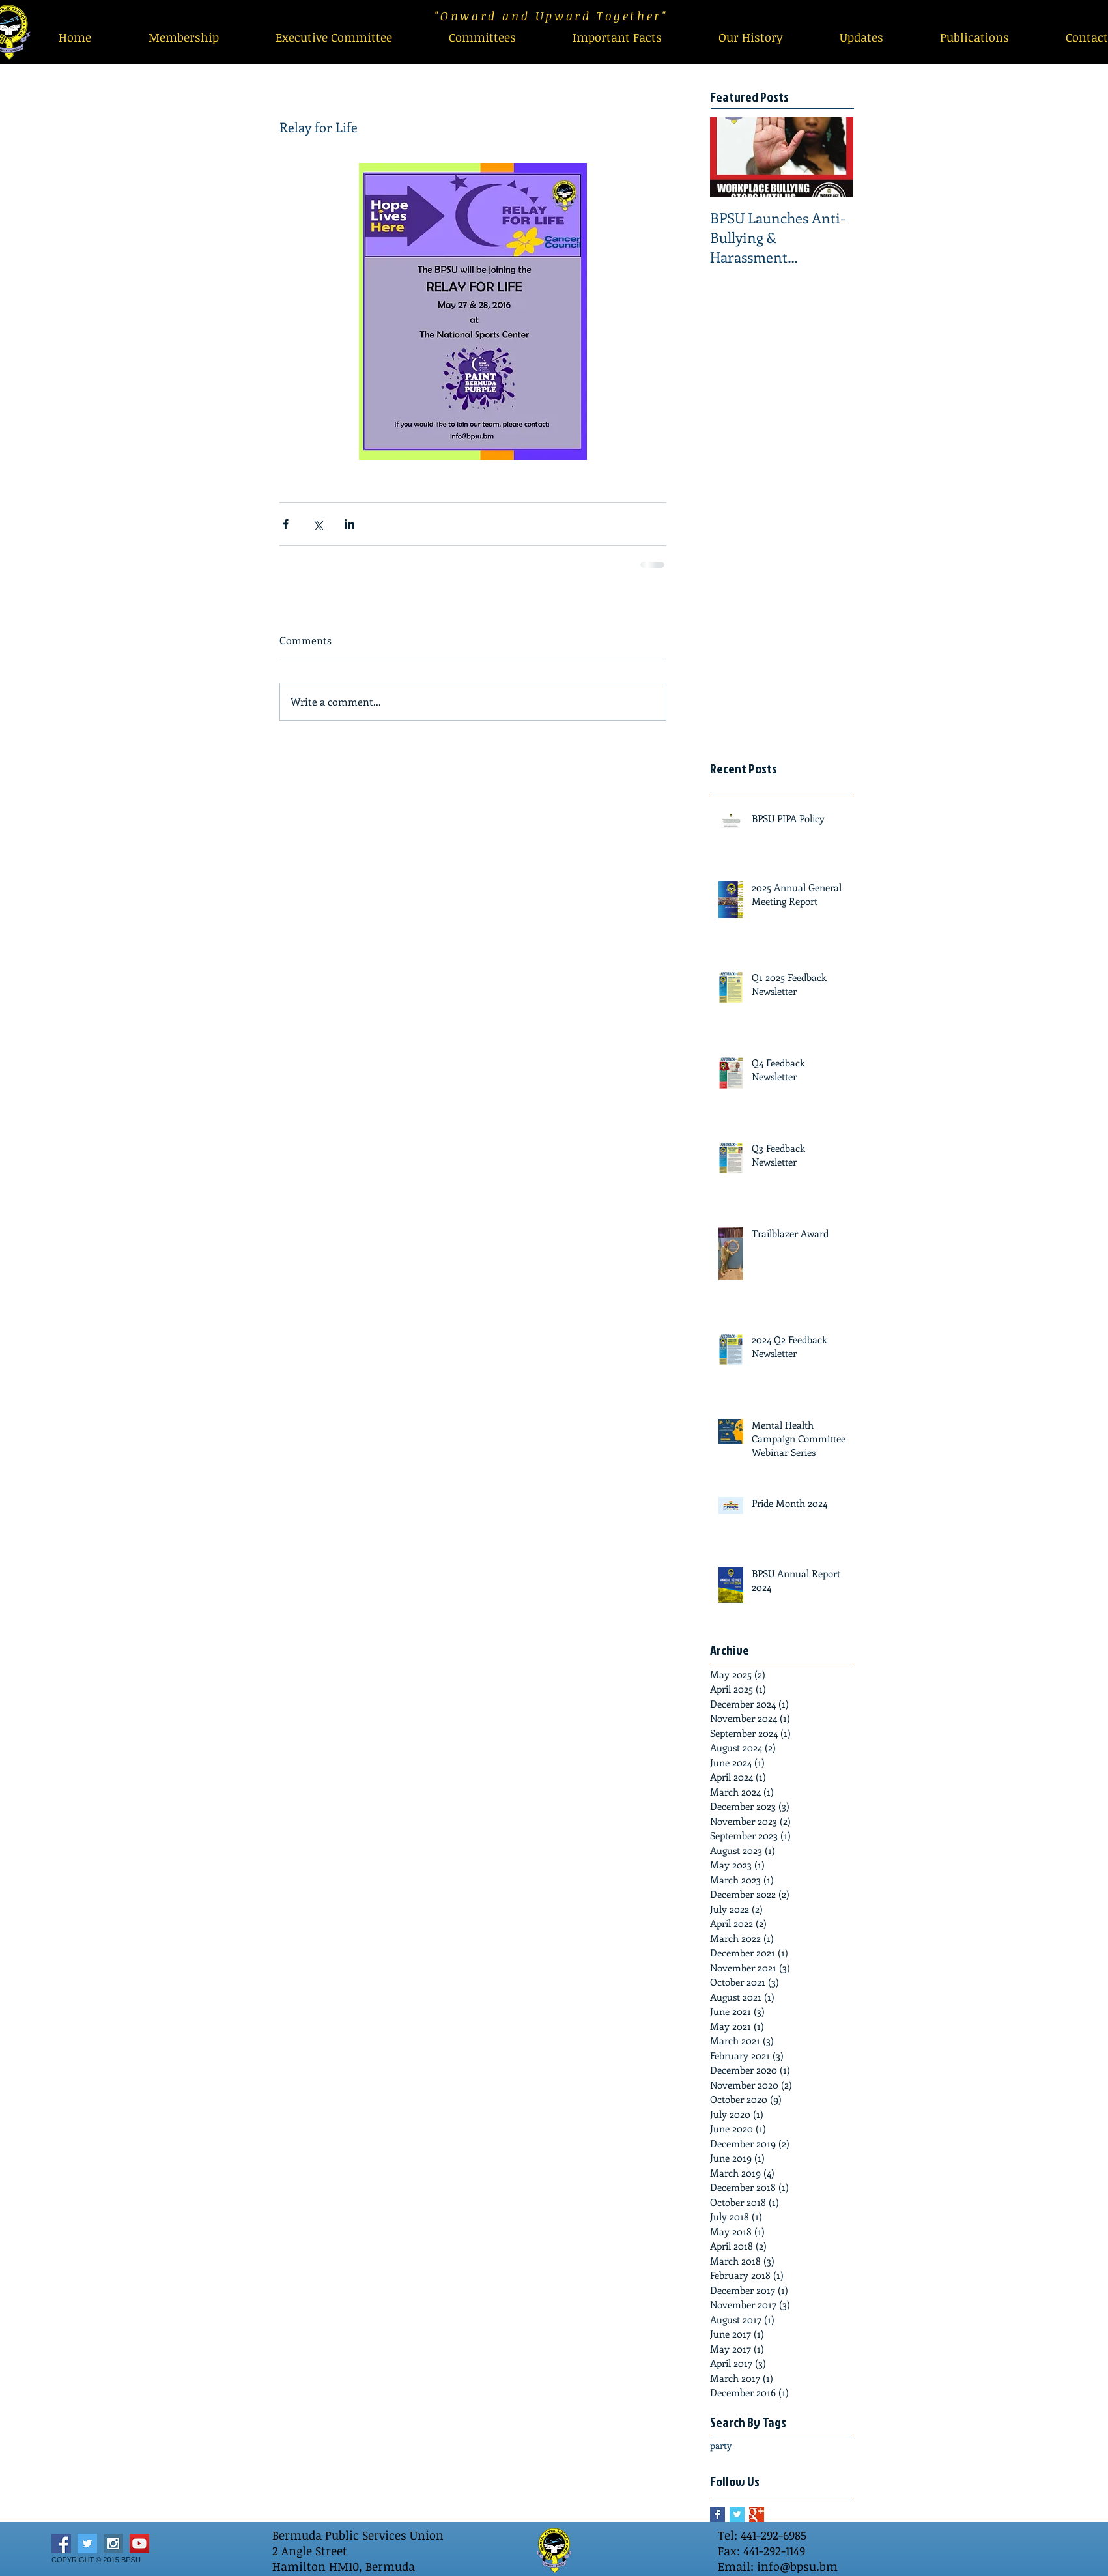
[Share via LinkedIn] (349, 524)
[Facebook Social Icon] (61, 2543)
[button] (482, 37)
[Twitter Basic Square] (737, 2514)
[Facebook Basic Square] (717, 2514)
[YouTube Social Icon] (139, 2543)
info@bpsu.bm (797, 2566)
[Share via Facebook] (285, 524)
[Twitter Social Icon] (87, 2543)
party (721, 2445)
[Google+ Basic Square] (756, 2514)
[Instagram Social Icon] (113, 2543)
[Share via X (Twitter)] (317, 524)
